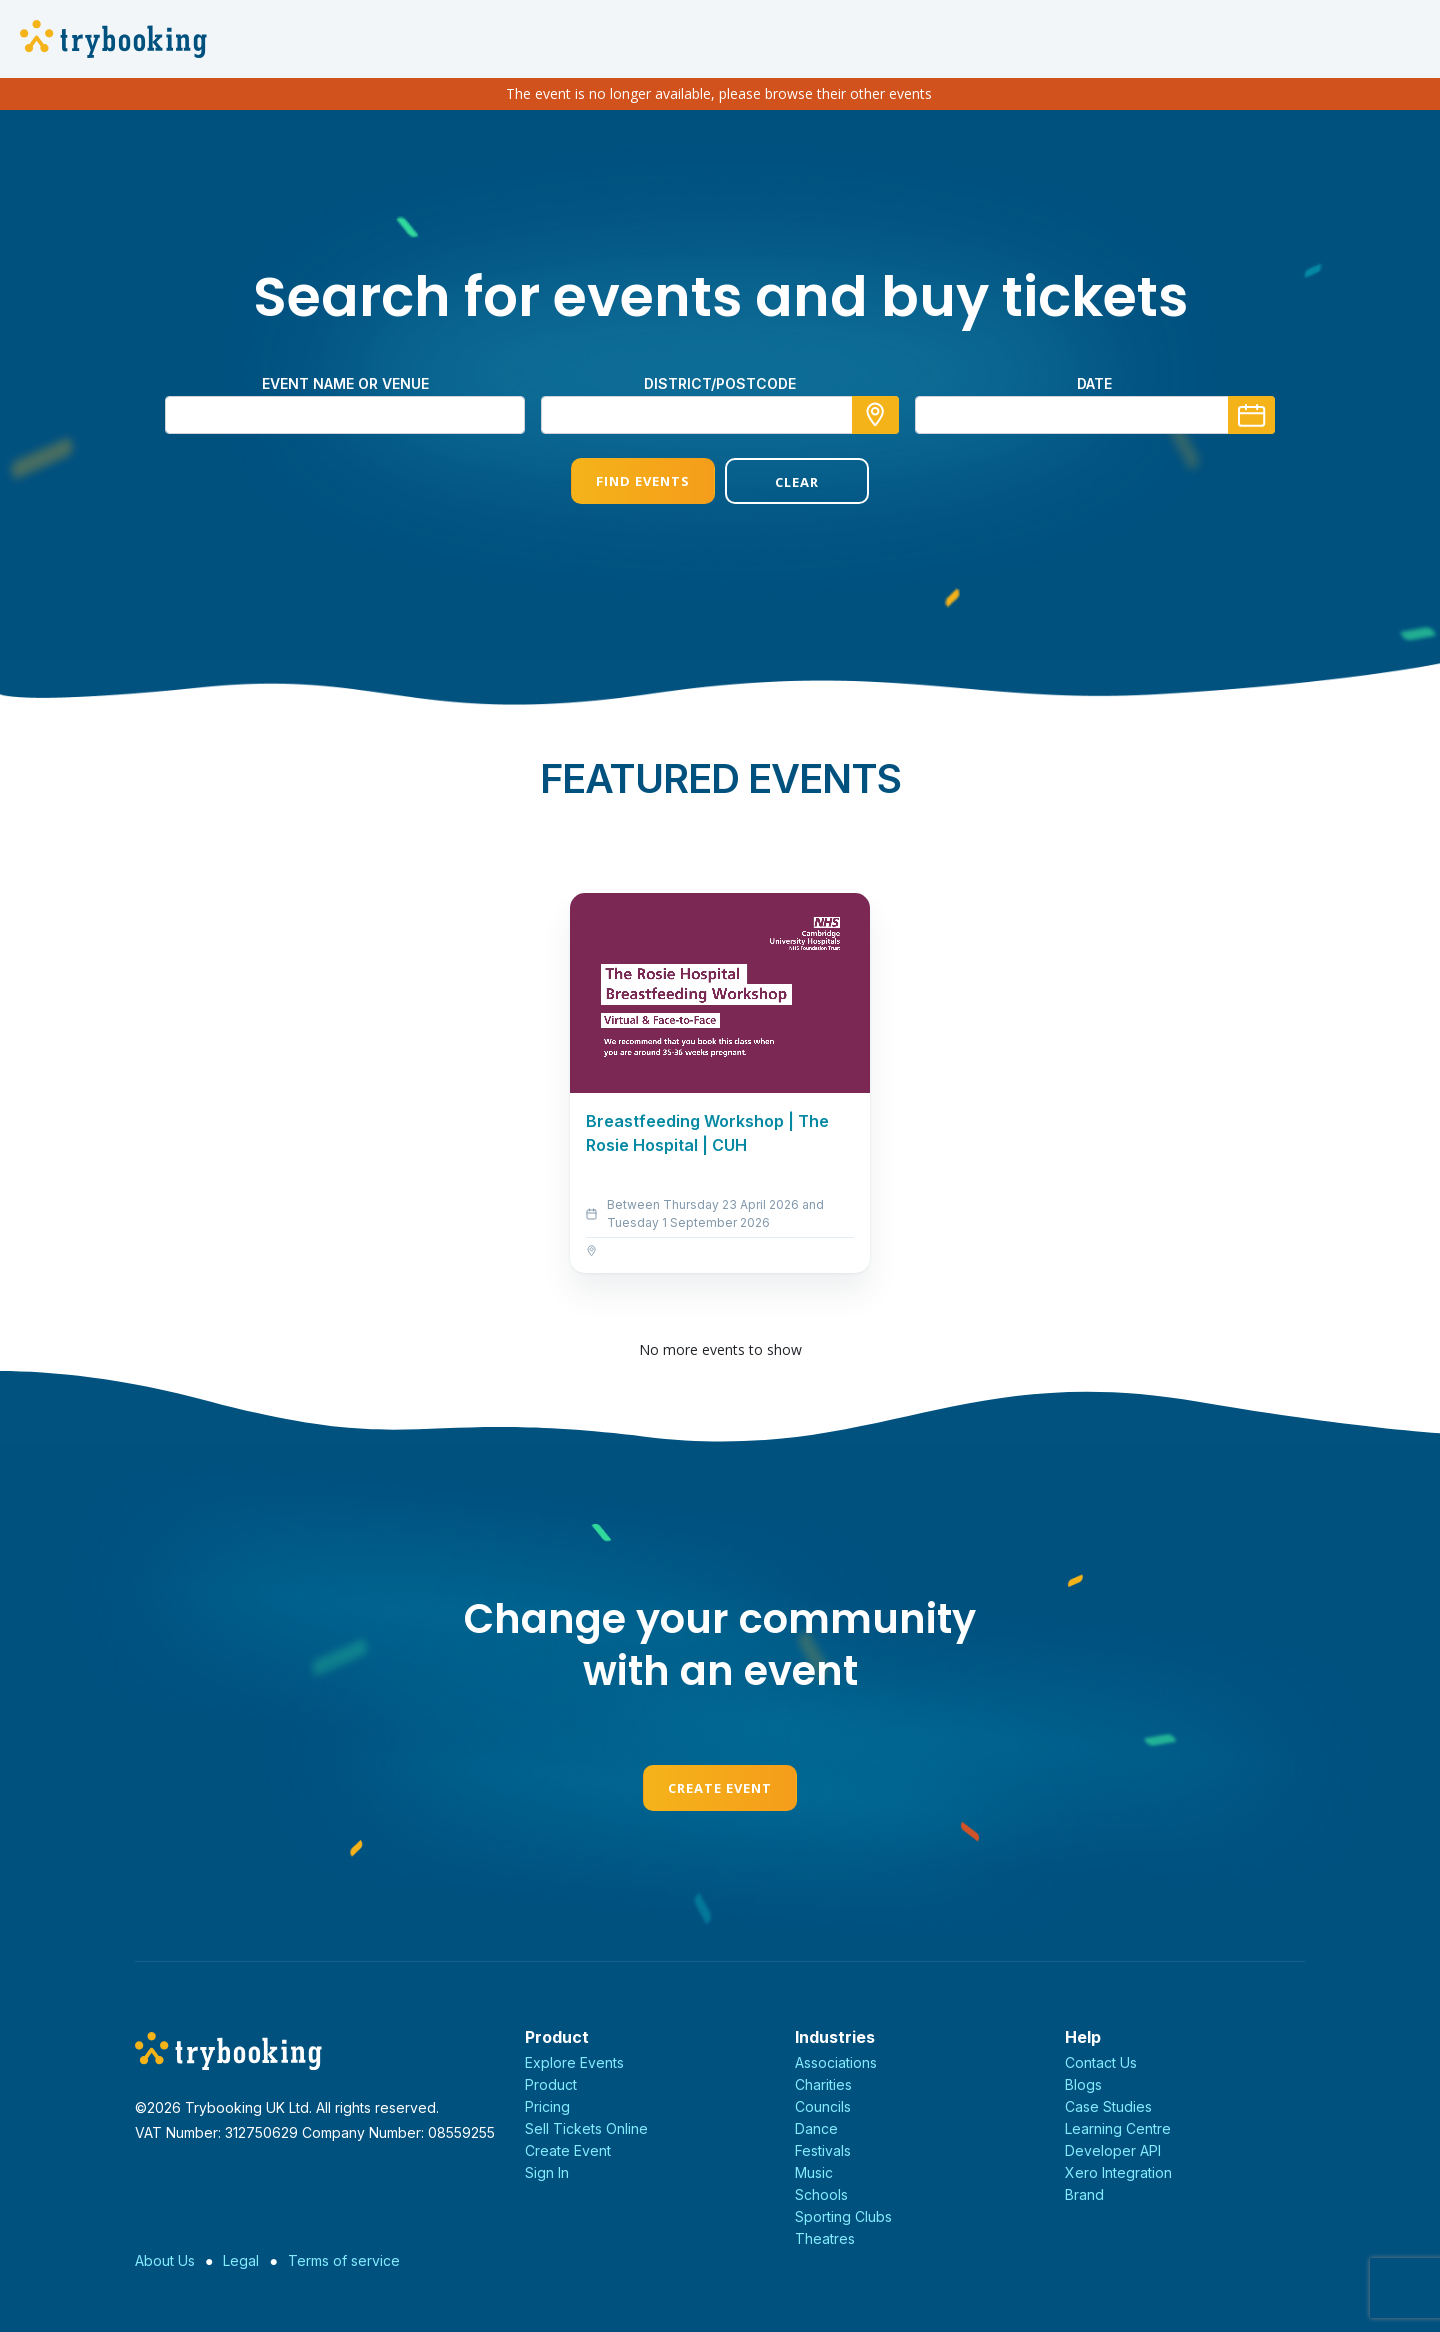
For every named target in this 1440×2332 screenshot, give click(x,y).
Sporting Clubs (843, 2216)
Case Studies (1108, 2106)
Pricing (547, 2106)
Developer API (1113, 2150)
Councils (823, 2106)
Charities (823, 2084)
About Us (165, 2260)
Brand (1084, 2194)
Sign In (547, 2172)
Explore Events (574, 2062)
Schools (821, 2194)
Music (814, 2172)
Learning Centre (1118, 2128)
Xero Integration (1118, 2172)
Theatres (825, 2238)
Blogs (1083, 2084)
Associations (836, 2062)
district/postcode (720, 383)
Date (1094, 383)
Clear (797, 482)
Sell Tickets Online (586, 2128)
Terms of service (344, 2260)
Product (551, 2084)
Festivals (823, 2150)
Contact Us (1101, 2062)
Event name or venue (345, 383)
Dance (816, 2128)
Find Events (643, 481)
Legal (241, 2260)
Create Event (720, 1788)
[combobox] (720, 415)
